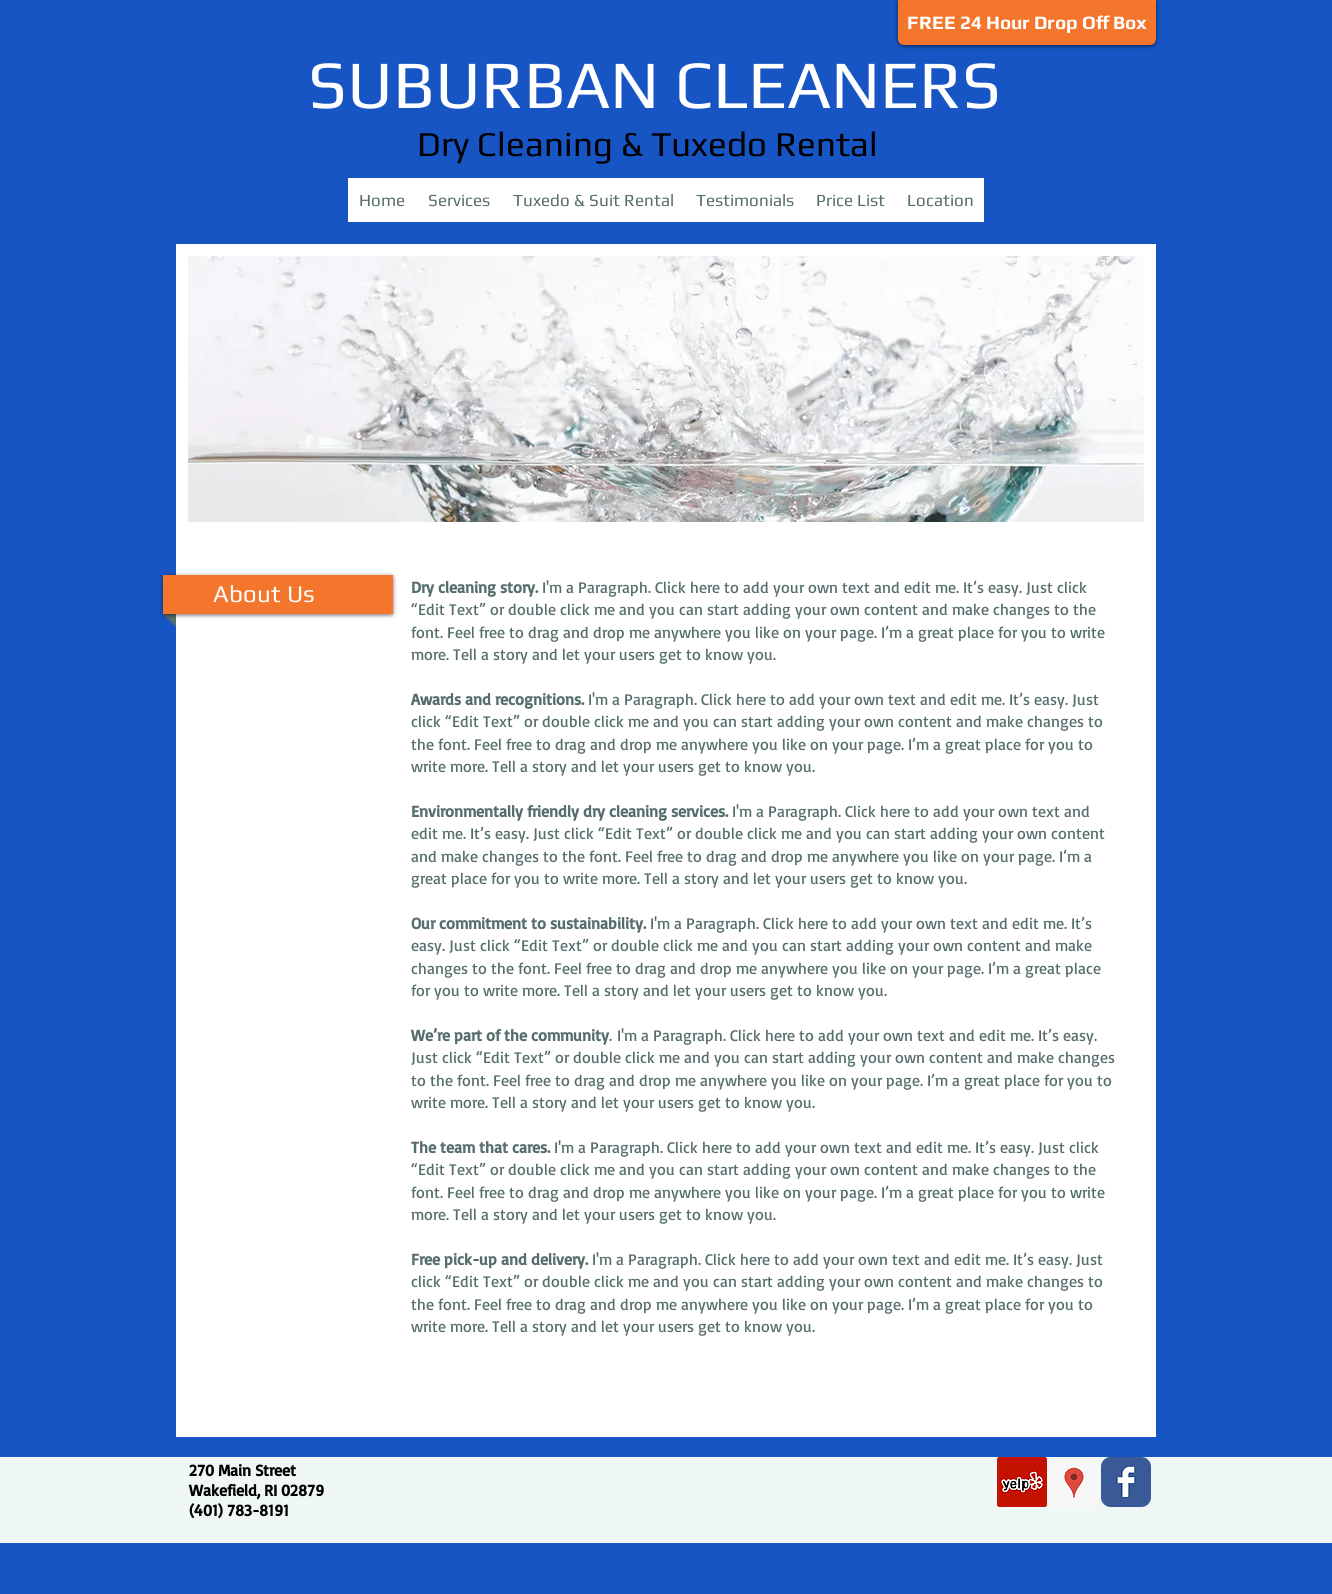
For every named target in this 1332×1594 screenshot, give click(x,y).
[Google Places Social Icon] (1074, 1482)
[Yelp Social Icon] (1022, 1482)
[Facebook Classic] (1126, 1482)
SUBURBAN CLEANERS (654, 83)
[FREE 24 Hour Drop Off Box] (1027, 22)
